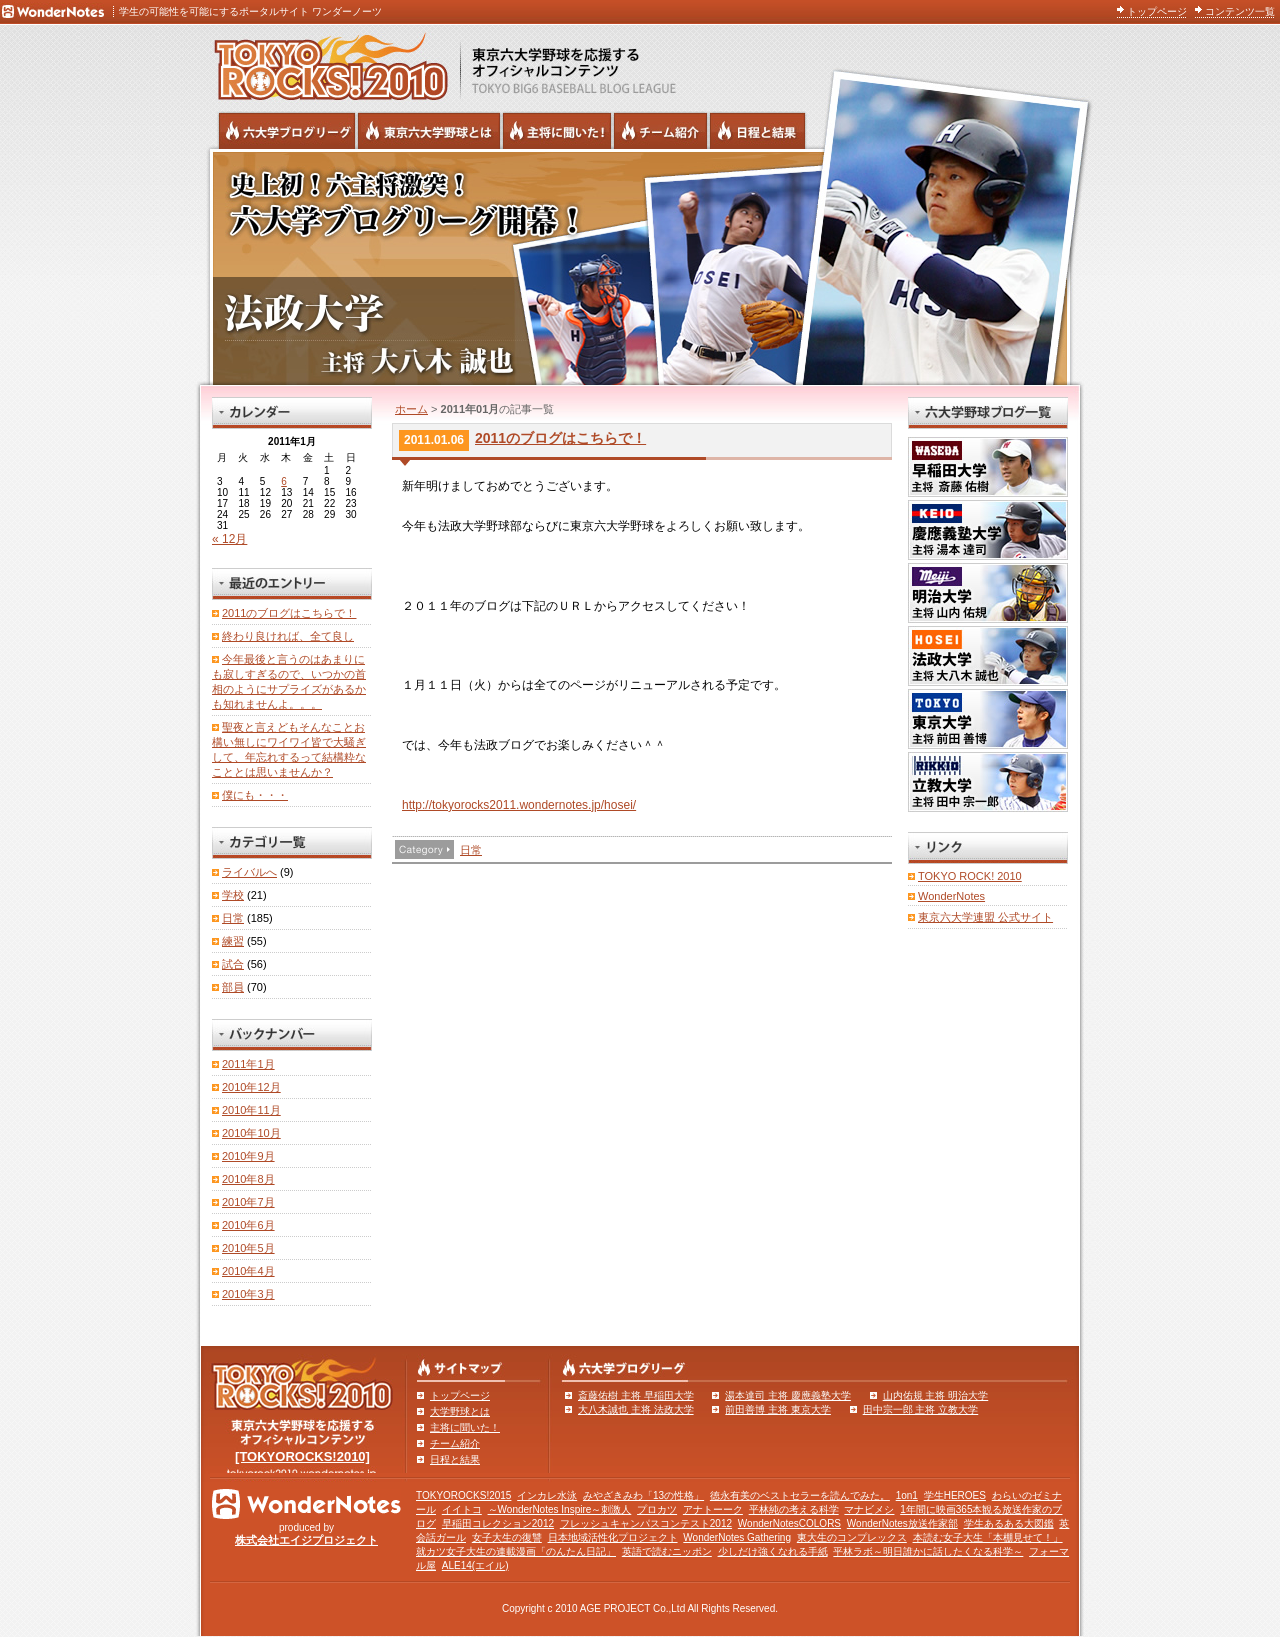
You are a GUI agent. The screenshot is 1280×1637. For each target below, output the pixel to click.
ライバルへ (249, 872)
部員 (233, 987)
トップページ (1157, 11)
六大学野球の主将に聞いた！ (557, 131)
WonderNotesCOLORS (789, 1523)
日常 (471, 850)
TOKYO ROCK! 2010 (970, 876)
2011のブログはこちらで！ (560, 438)
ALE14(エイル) (475, 1565)
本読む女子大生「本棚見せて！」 (988, 1537)
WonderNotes (951, 896)
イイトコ (462, 1509)
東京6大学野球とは (429, 131)
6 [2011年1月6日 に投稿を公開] (284, 481)
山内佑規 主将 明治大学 (936, 1395)
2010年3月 (248, 1294)
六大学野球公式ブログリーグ (287, 131)
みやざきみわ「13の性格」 (643, 1495)
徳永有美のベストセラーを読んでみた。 (800, 1495)
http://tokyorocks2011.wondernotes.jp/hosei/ (519, 805)
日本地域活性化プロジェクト (613, 1537)
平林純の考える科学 (794, 1509)
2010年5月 (248, 1248)
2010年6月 (248, 1225)
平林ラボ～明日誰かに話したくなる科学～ (928, 1551)
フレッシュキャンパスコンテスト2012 (646, 1523)
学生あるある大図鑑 (1009, 1523)
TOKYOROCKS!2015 (463, 1495)
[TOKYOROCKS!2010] (302, 1456)
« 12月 (229, 539)
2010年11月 (251, 1110)
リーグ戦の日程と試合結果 (757, 131)
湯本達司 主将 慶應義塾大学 (788, 1395)
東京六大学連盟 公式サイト (985, 917)
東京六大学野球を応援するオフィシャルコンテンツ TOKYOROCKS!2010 (325, 62)
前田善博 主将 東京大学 (778, 1409)
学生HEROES (955, 1495)
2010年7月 (248, 1202)
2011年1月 (248, 1064)
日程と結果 (455, 1459)
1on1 (907, 1495)
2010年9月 (248, 1156)
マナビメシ (869, 1509)
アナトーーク (713, 1509)
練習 (233, 941)
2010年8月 (248, 1179)
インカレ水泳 (547, 1495)
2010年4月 (248, 1271)
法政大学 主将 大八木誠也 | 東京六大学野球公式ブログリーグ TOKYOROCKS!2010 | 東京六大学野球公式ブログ (640, 267)
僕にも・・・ (255, 795)
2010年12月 (251, 1087)
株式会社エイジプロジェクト (306, 1540)
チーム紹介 (455, 1443)
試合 (233, 964)
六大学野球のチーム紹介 (660, 131)
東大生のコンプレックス (852, 1537)
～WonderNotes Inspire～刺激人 (560, 1509)
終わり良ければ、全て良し (288, 636)
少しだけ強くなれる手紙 (773, 1551)
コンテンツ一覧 (1240, 11)
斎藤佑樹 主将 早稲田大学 (636, 1395)
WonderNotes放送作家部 (902, 1523)
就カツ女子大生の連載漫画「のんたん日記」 (516, 1551)
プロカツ (657, 1509)
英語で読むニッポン (667, 1551)
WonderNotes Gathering (737, 1537)
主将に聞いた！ (465, 1427)
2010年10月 (251, 1133)
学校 (233, 895)
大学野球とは (460, 1411)
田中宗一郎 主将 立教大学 (921, 1409)
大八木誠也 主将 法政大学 (636, 1409)
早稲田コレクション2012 (498, 1523)
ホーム (411, 409)
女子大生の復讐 (507, 1537)
